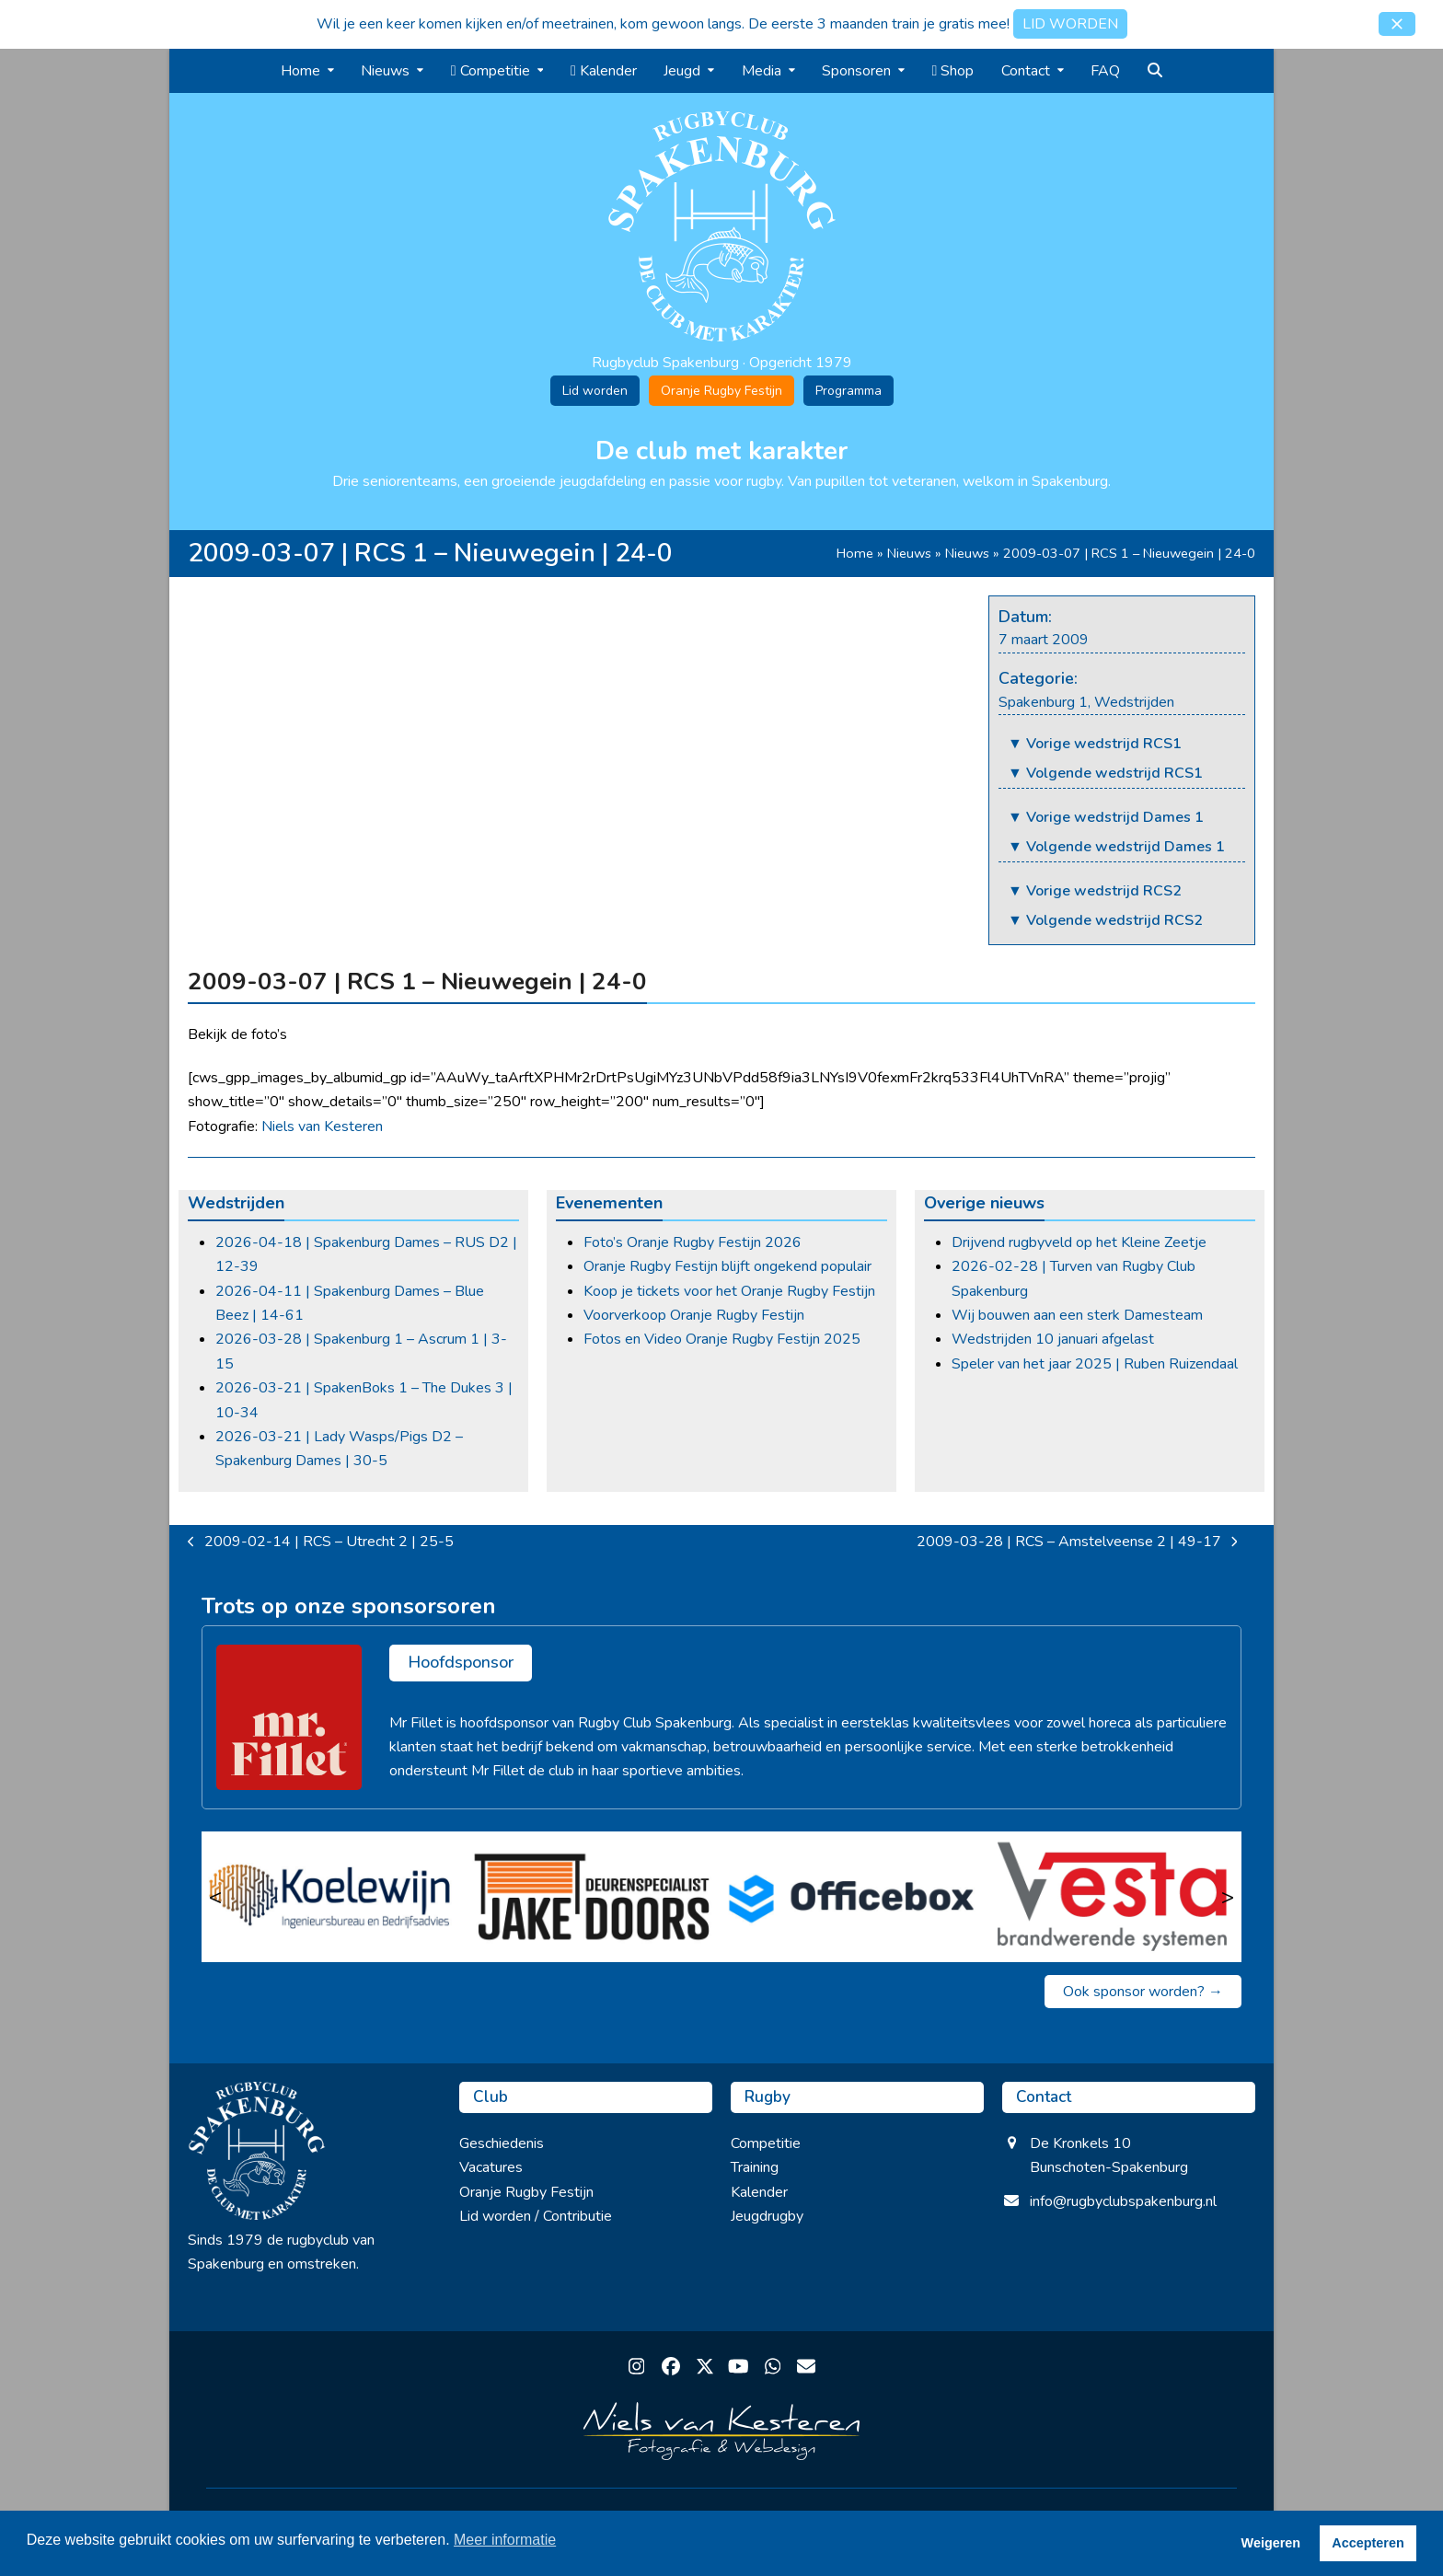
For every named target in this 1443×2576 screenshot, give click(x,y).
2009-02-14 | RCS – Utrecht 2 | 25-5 (321, 1542)
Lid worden (595, 390)
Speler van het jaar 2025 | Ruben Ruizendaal (1095, 1364)
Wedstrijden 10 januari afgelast (1053, 1339)
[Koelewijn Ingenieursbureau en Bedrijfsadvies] (332, 1897)
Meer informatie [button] (505, 2539)
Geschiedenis (501, 2143)
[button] (1397, 24)
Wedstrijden (1134, 702)
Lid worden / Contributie (535, 2216)
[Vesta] (1112, 1897)
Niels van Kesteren (322, 1126)
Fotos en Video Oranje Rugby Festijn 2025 (721, 1339)
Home (855, 553)
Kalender (759, 2192)
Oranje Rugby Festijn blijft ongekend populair (727, 1266)
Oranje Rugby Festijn (721, 390)
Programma (848, 390)
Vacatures (491, 2167)
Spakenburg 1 (1043, 702)
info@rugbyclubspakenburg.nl (1123, 2201)
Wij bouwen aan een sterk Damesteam (1077, 1315)
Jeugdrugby (767, 2216)
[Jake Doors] (592, 1897)
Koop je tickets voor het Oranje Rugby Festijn (729, 1291)
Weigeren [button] (1271, 2543)
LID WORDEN (1070, 24)
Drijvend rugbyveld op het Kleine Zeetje (1079, 1242)
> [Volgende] (1227, 1897)
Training (755, 2167)
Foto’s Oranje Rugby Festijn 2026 (692, 1242)
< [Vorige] (215, 1897)
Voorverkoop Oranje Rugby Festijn (693, 1315)
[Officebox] (852, 1897)
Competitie (766, 2143)
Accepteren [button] (1367, 2543)
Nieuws (909, 553)
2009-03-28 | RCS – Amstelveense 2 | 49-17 (1077, 1542)
